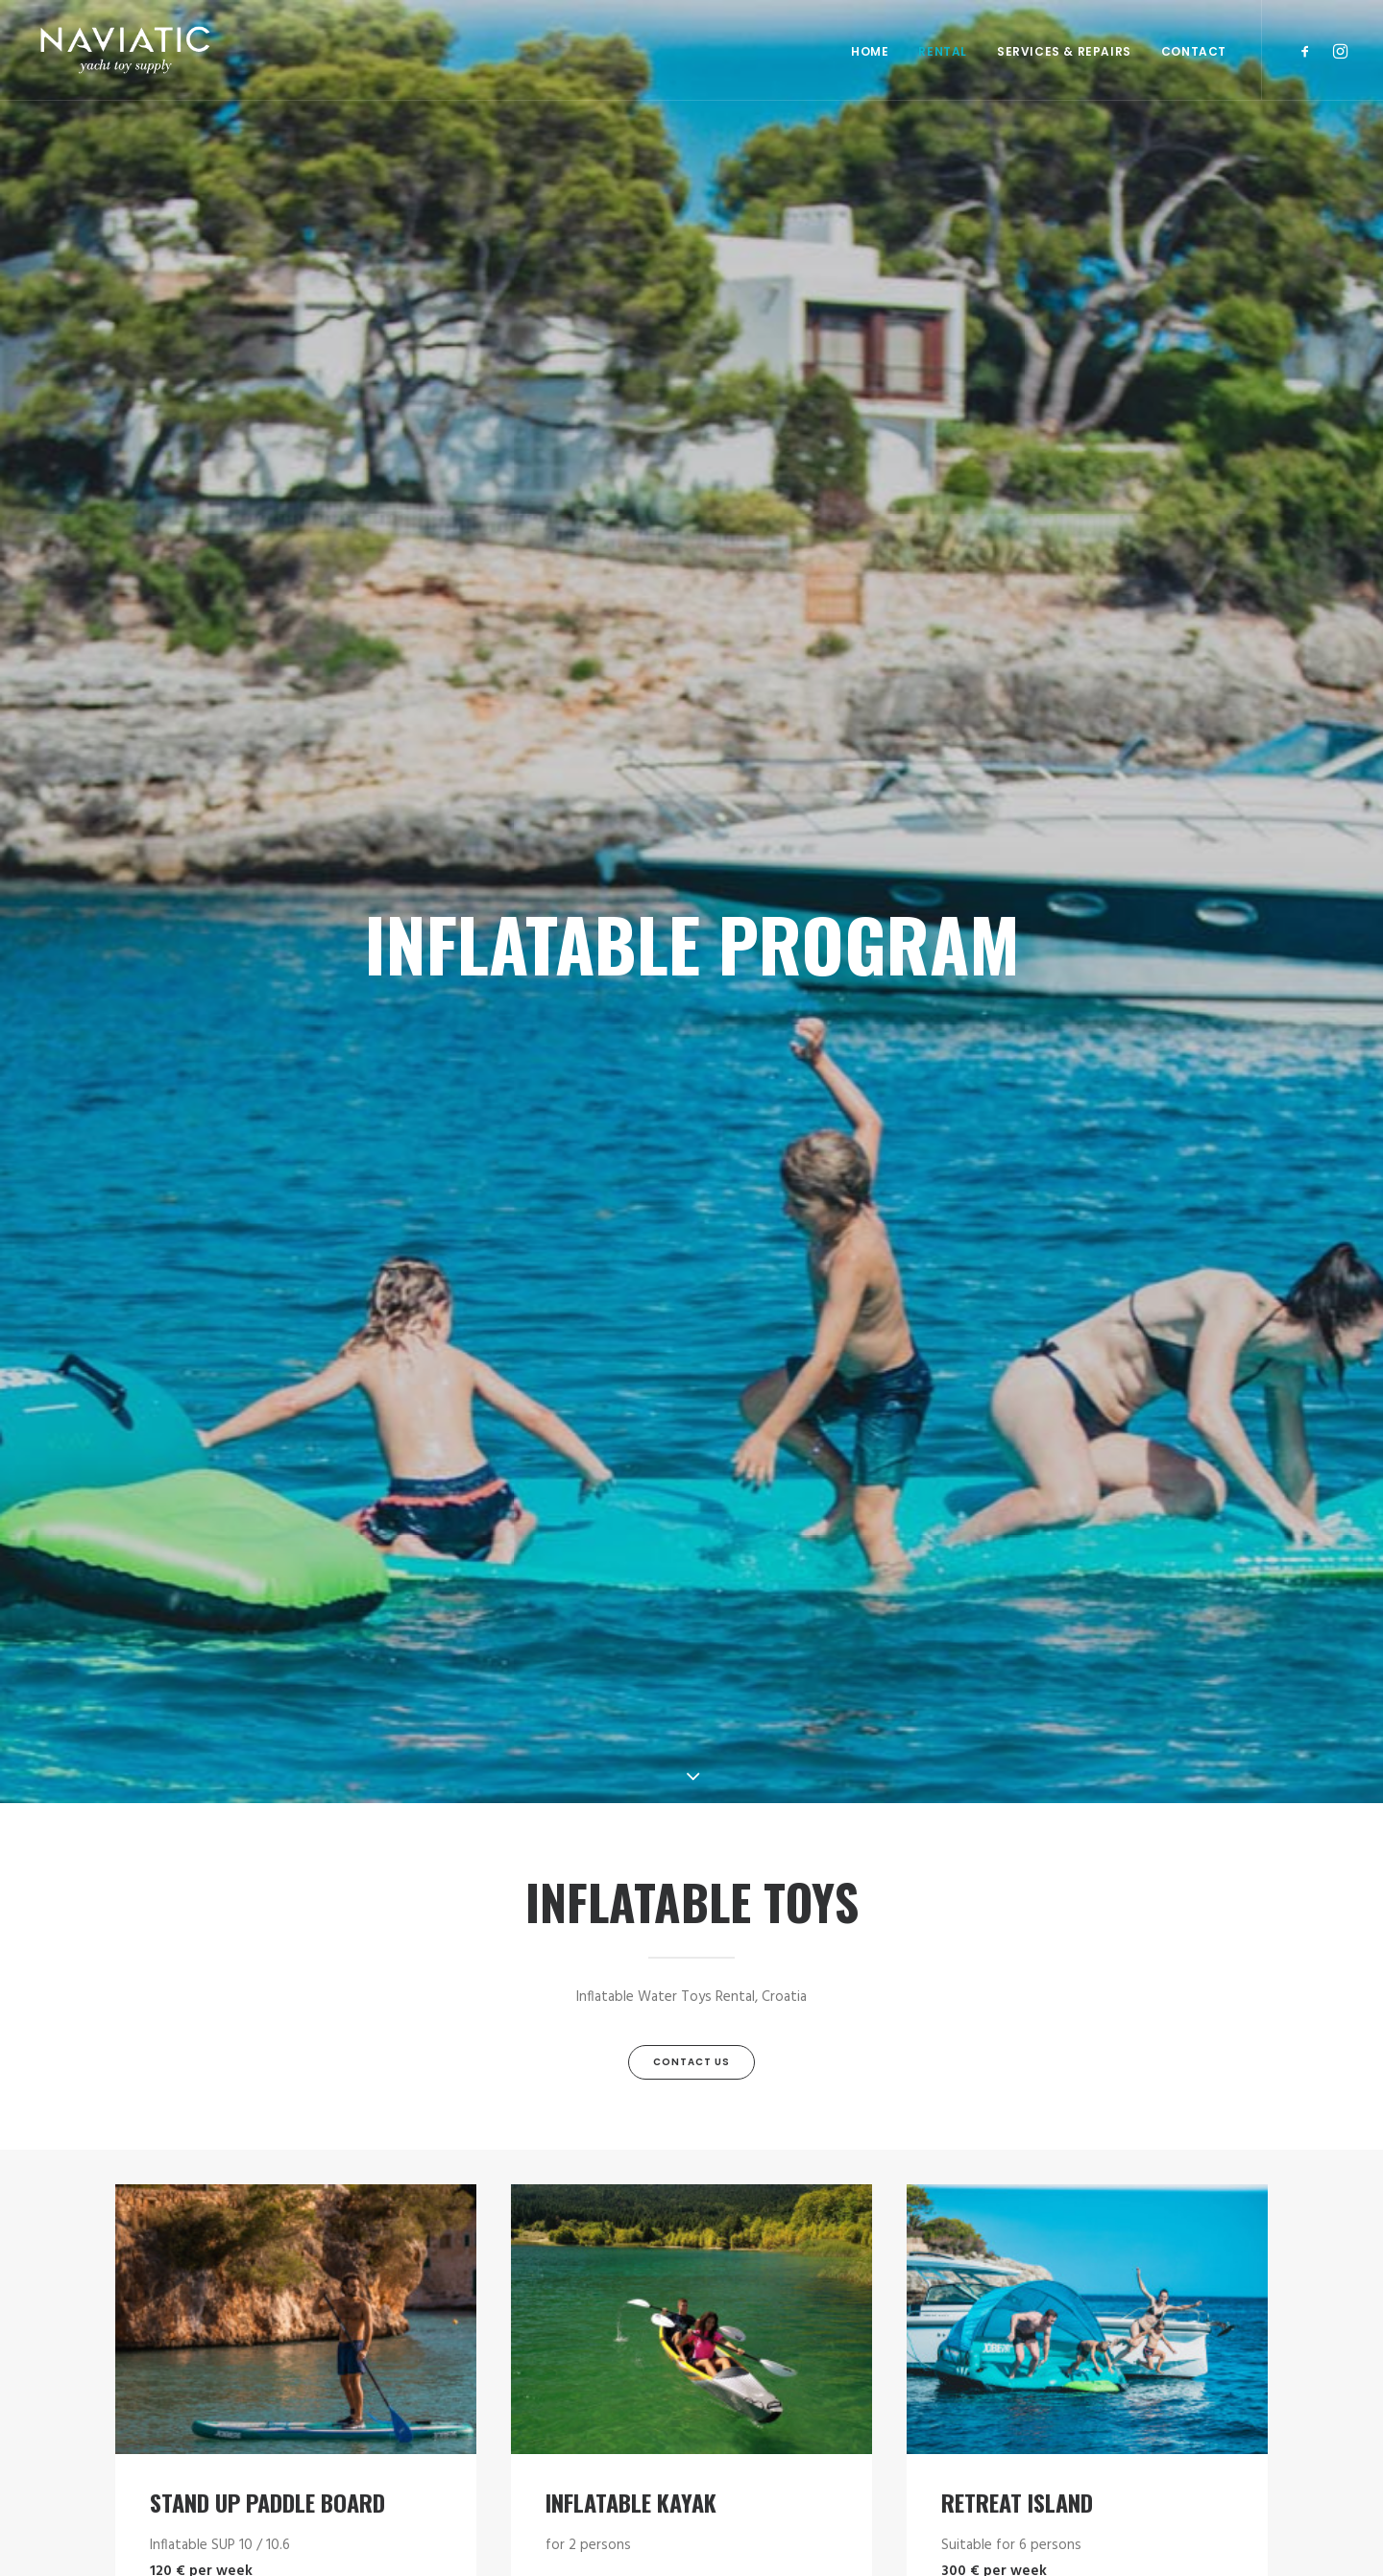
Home (869, 51)
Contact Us (691, 2062)
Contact (1193, 51)
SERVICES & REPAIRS (1064, 51)
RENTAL (942, 51)
